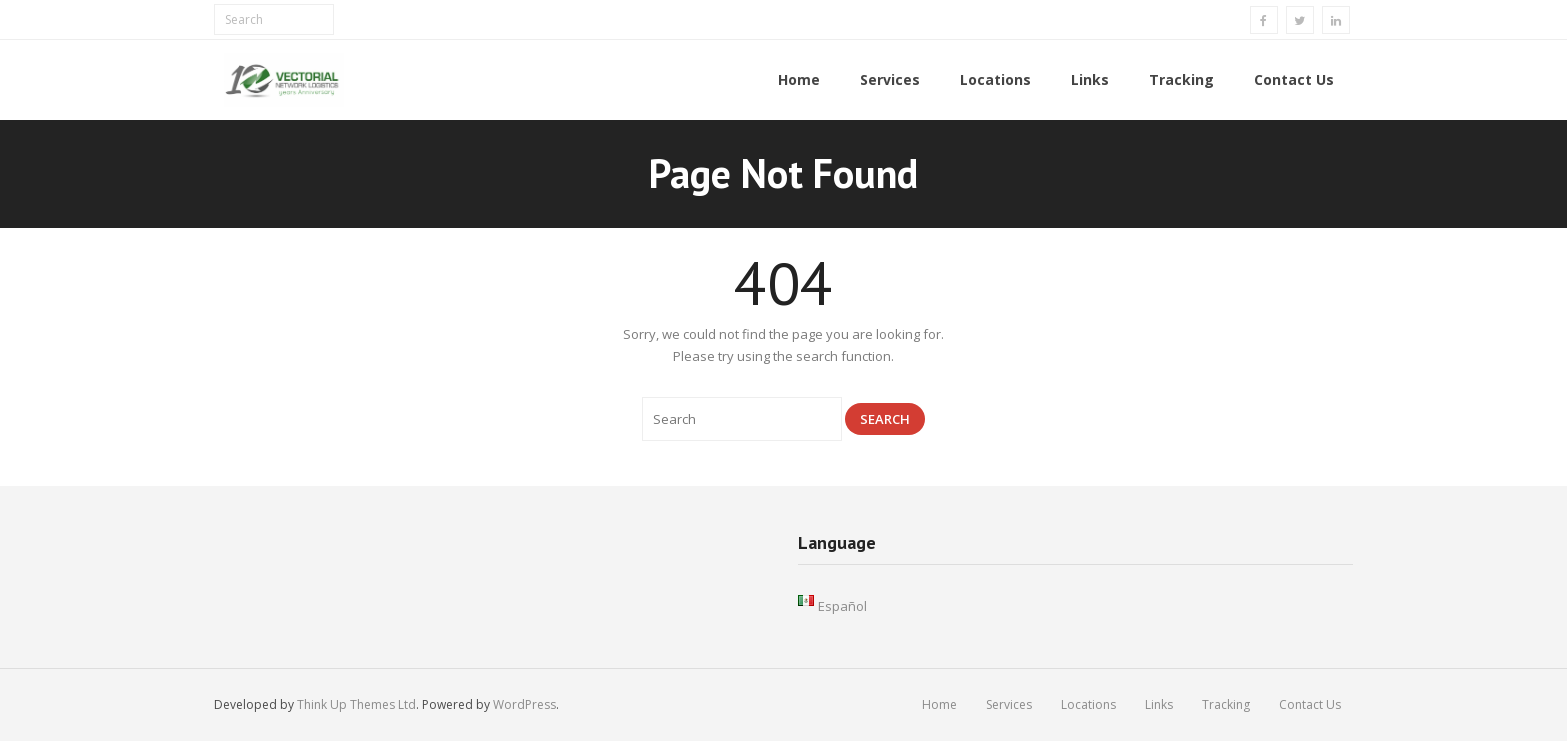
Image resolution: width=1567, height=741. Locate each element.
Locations (1088, 704)
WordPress (524, 704)
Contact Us (1310, 704)
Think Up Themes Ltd (356, 704)
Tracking (1226, 704)
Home (939, 704)
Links (1159, 704)
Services (1009, 704)
